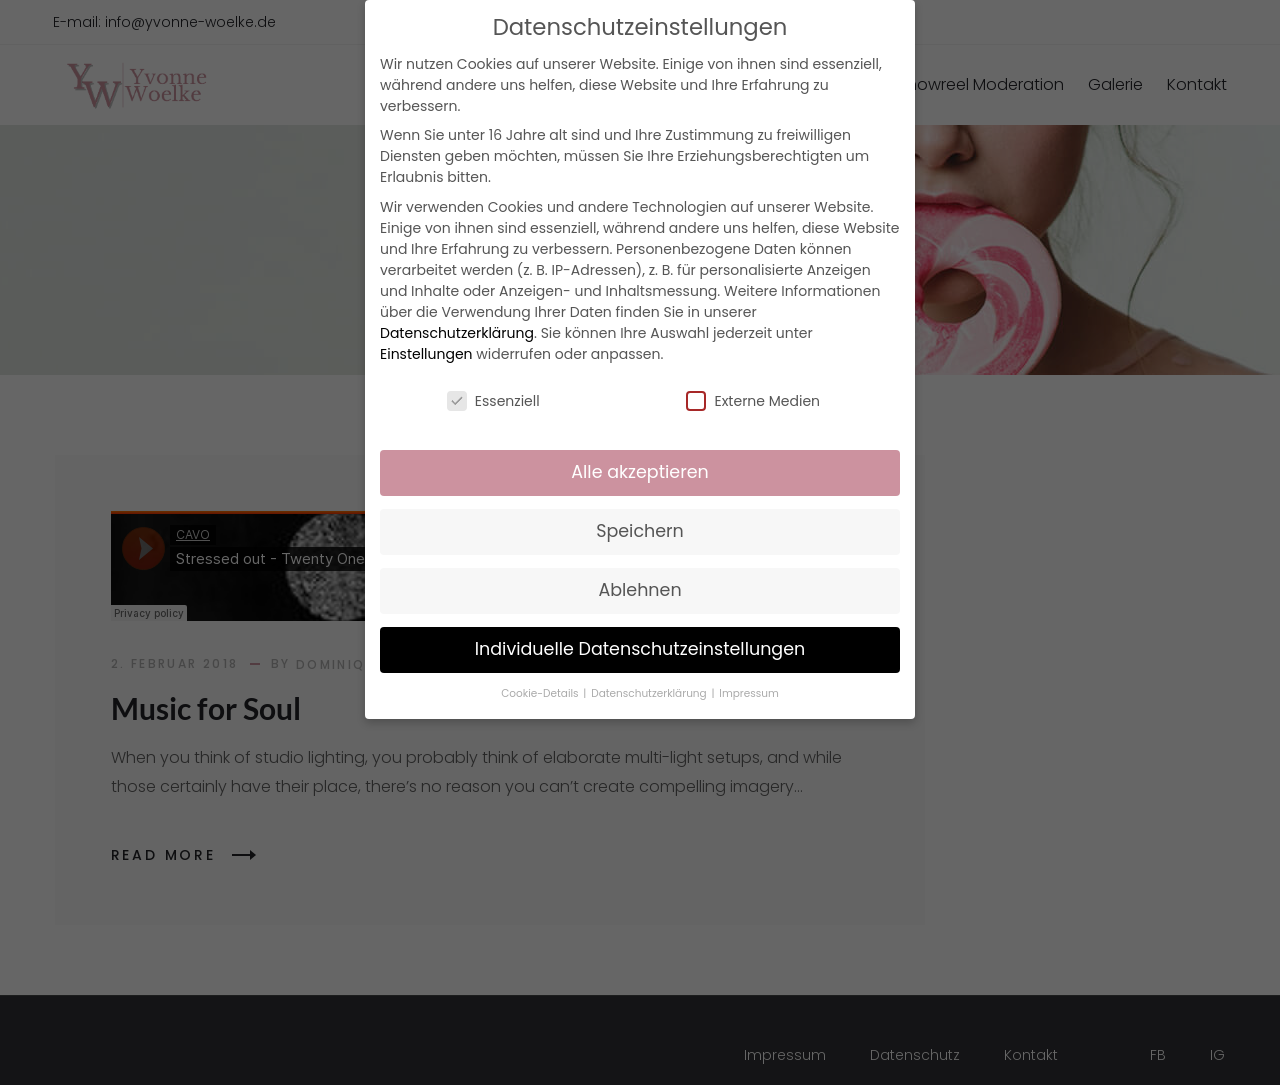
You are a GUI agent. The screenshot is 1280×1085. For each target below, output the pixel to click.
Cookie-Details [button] (541, 693)
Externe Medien (753, 401)
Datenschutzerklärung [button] (650, 693)
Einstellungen (426, 354)
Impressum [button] (748, 693)
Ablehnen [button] (639, 590)
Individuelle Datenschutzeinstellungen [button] (640, 649)
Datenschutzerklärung (457, 333)
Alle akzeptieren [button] (640, 472)
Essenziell (493, 401)
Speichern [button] (640, 531)
